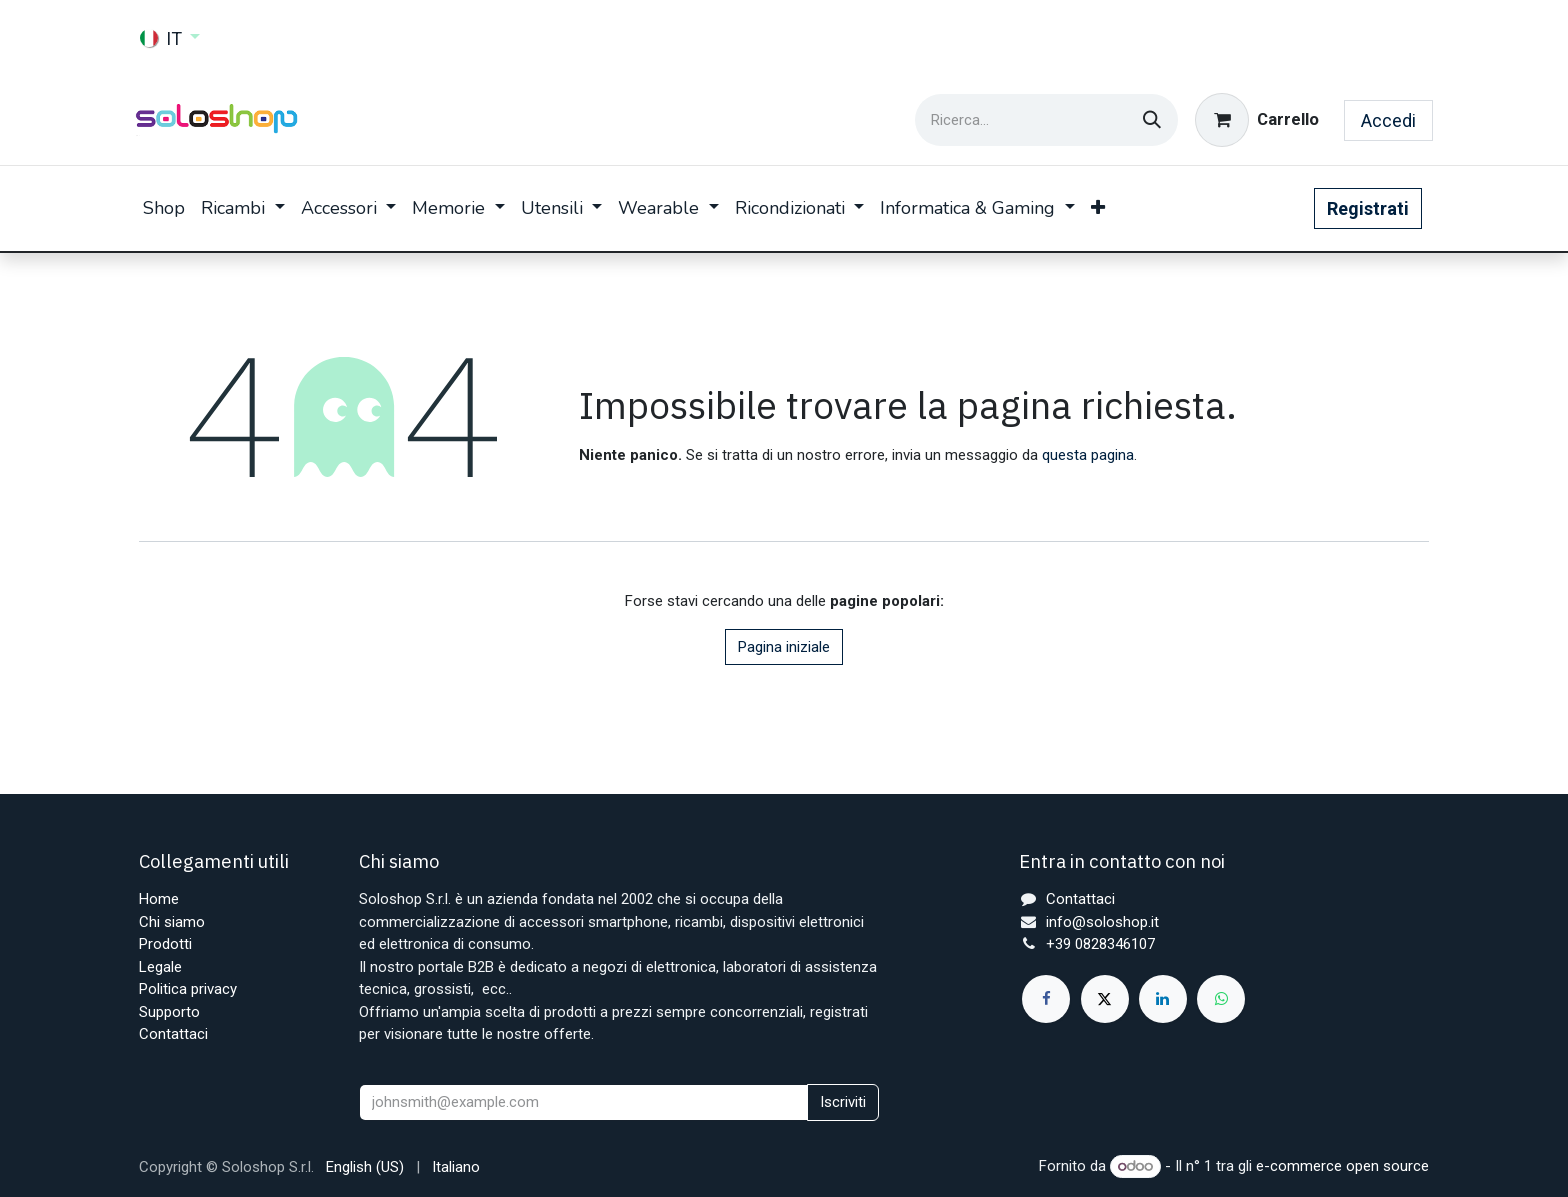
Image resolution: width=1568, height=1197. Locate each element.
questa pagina (1088, 455)
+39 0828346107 (1100, 944)
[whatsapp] (1221, 999)
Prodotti (165, 944)
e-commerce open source (1342, 1166)
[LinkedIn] (1163, 999)
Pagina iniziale (784, 647)
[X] (1105, 999)
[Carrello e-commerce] (1257, 120)
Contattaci (173, 1034)
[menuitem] (164, 208)
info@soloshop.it (1102, 922)
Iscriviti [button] (843, 1102)
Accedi (1388, 120)
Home (159, 899)
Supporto (169, 1012)
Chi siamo (172, 922)
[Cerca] (1152, 120)
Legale (160, 967)
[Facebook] (1046, 999)
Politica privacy (188, 989)
